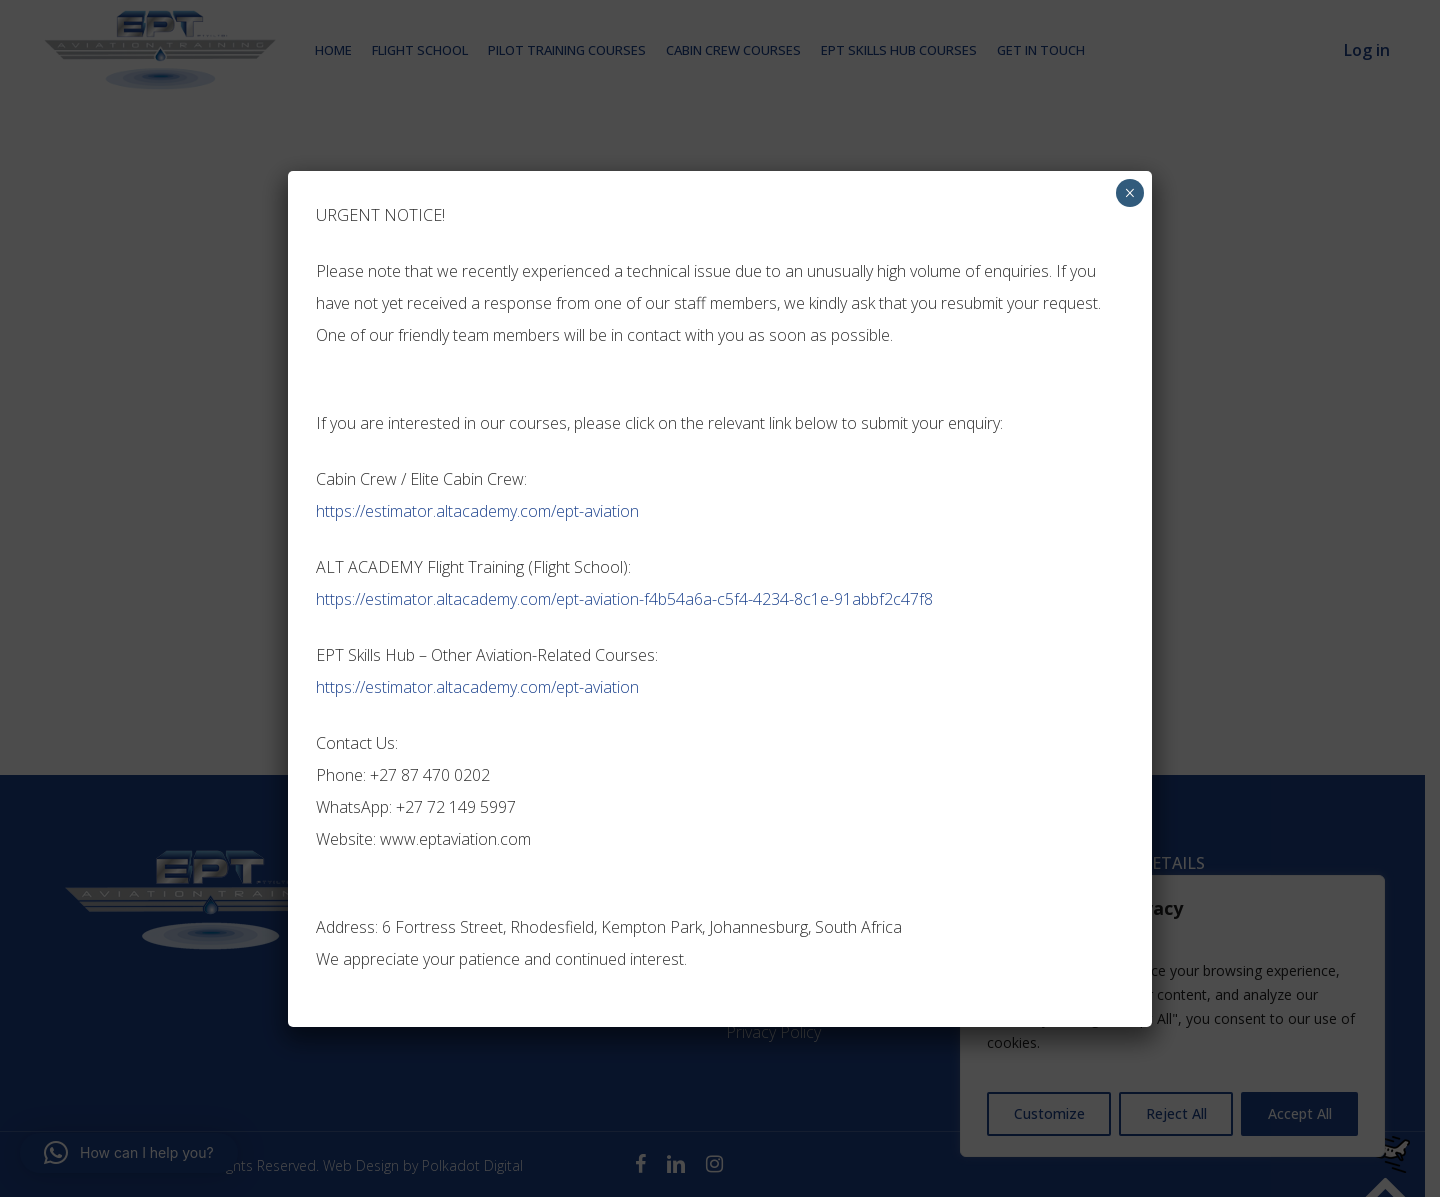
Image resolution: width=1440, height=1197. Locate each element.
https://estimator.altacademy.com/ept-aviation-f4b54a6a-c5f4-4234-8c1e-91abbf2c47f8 (624, 599)
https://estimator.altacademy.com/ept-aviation (477, 511)
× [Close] (1129, 193)
